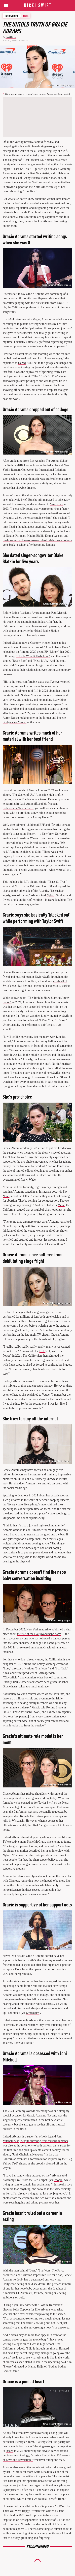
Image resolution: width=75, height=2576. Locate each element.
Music (26, 15)
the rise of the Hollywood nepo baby (39, 1634)
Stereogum (32, 2012)
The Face (13, 2524)
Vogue (36, 319)
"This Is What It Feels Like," (33, 656)
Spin (38, 851)
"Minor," (54, 651)
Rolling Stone (54, 1707)
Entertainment (11, 15)
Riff (36, 690)
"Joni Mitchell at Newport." (28, 2154)
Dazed (22, 363)
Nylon (50, 895)
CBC (42, 1351)
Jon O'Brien (11, 37)
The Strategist (60, 2476)
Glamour (23, 1495)
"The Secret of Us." (23, 794)
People (7, 2038)
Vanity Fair (57, 504)
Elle (37, 2309)
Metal (61, 1205)
